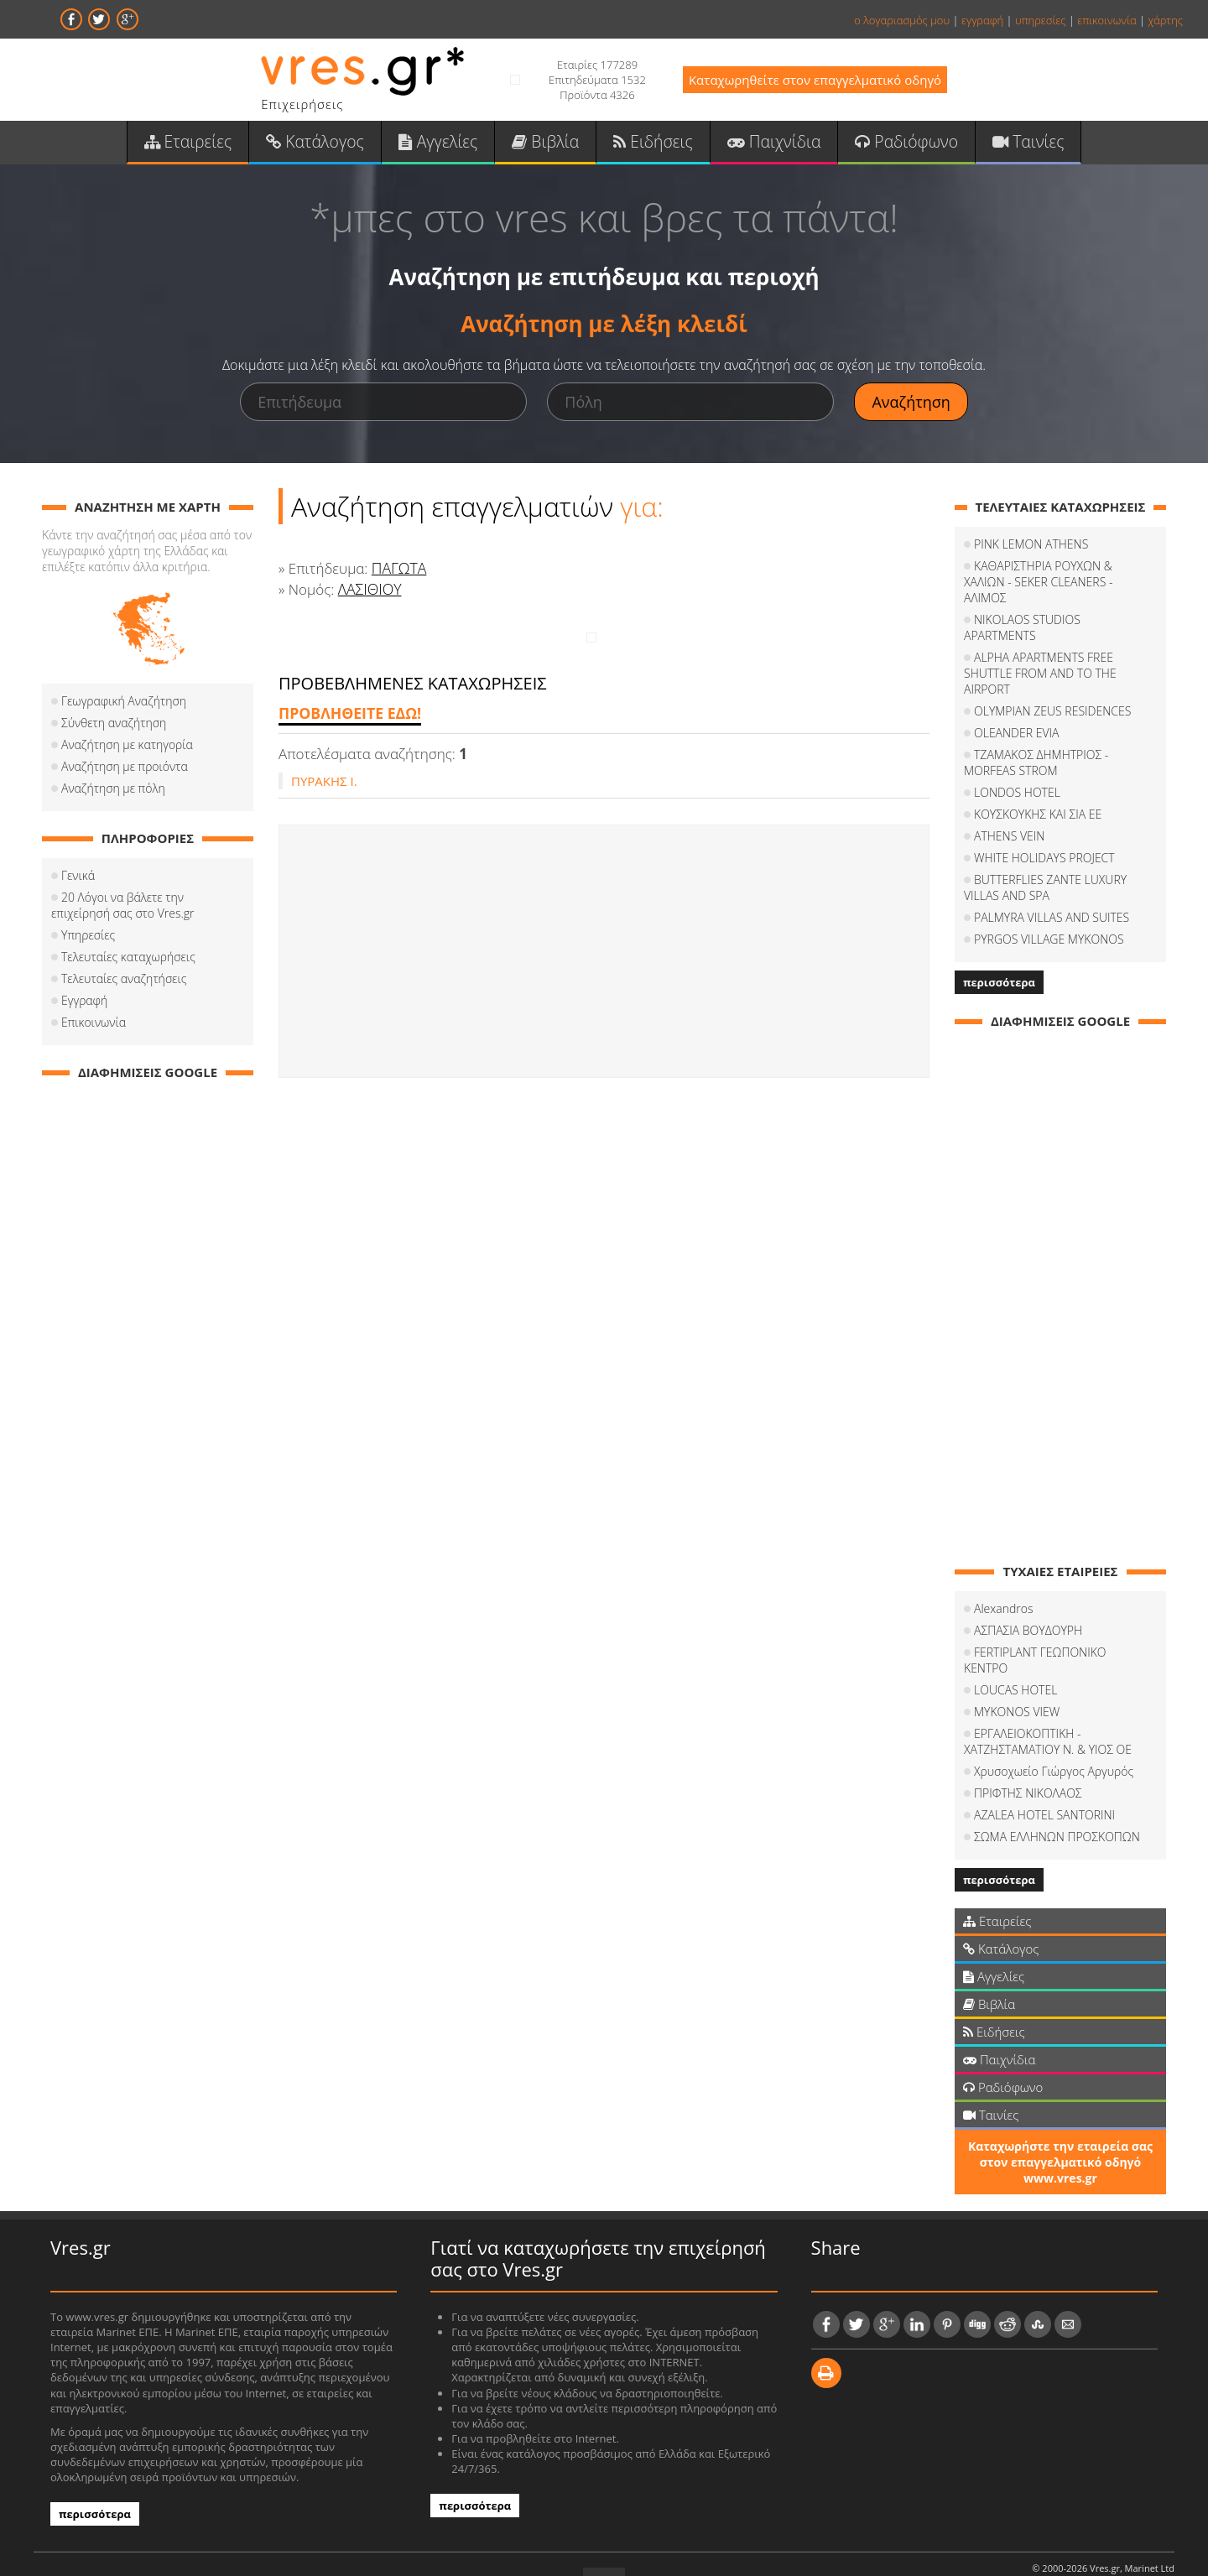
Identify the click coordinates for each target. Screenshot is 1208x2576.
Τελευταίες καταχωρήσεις (128, 963)
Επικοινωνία (93, 1028)
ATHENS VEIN (1009, 810)
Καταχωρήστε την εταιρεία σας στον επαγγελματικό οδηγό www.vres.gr (1060, 2120)
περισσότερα (999, 956)
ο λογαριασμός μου (902, 20)
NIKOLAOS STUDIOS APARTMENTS (1064, 609)
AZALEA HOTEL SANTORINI (1044, 1773)
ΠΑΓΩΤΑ (398, 574)
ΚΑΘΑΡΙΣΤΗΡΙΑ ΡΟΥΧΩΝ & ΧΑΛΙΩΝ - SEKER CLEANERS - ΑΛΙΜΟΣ (1060, 580)
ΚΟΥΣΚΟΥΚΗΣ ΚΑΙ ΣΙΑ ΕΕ (1037, 788)
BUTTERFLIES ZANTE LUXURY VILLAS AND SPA (1045, 861)
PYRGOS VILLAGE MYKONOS (1049, 913)
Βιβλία (548, 143)
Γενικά (78, 881)
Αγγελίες (445, 143)
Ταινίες (1007, 143)
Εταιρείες (208, 143)
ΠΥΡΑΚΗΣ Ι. (324, 786)
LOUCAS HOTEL (1015, 1648)
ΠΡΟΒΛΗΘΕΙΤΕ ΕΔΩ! (347, 719)
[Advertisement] (604, 957)
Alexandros (1003, 1582)
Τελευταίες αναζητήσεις (123, 984)
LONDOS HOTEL (1017, 766)
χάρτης (1165, 20)
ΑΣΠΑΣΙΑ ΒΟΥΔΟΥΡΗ (1028, 1604)
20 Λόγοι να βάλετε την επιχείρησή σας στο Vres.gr (123, 911)
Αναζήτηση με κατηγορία (127, 750)
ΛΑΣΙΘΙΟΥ (368, 595)
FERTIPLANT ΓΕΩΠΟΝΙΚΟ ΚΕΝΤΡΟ (1063, 1626)
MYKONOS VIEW (1017, 1670)
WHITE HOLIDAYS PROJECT (1044, 832)
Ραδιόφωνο (891, 143)
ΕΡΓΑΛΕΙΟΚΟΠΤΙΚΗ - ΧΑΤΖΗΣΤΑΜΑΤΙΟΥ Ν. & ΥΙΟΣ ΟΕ (1048, 1699)
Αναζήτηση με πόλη (113, 794)
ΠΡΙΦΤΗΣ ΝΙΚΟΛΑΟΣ (1028, 1751)
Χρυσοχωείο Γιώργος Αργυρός (1053, 1729)
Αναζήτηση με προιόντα (124, 772)
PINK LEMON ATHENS (1031, 550)
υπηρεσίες (1040, 20)
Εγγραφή (84, 1006)
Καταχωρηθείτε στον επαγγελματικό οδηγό (815, 80)
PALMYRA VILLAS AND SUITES (1051, 891)
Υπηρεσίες (88, 941)
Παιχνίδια (765, 143)
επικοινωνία (1106, 20)
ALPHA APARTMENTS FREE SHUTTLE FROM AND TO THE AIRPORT (1040, 647)
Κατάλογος (329, 143)
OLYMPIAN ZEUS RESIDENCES (1052, 685)
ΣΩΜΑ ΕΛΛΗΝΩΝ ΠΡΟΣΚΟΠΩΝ (1057, 1795)
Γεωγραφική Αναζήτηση (123, 707)
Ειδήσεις (651, 143)
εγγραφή (982, 20)
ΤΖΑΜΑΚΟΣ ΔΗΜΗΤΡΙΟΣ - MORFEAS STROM (1036, 736)
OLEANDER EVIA (1016, 707)
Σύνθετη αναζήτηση (113, 728)
